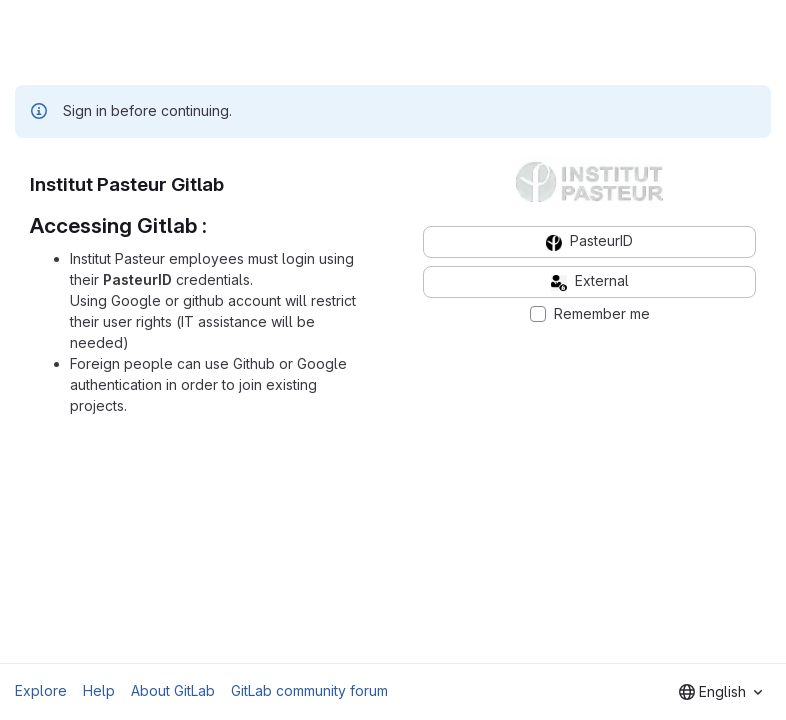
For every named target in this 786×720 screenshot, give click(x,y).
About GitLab (173, 690)
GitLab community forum (309, 690)
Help (99, 690)
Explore (41, 690)
